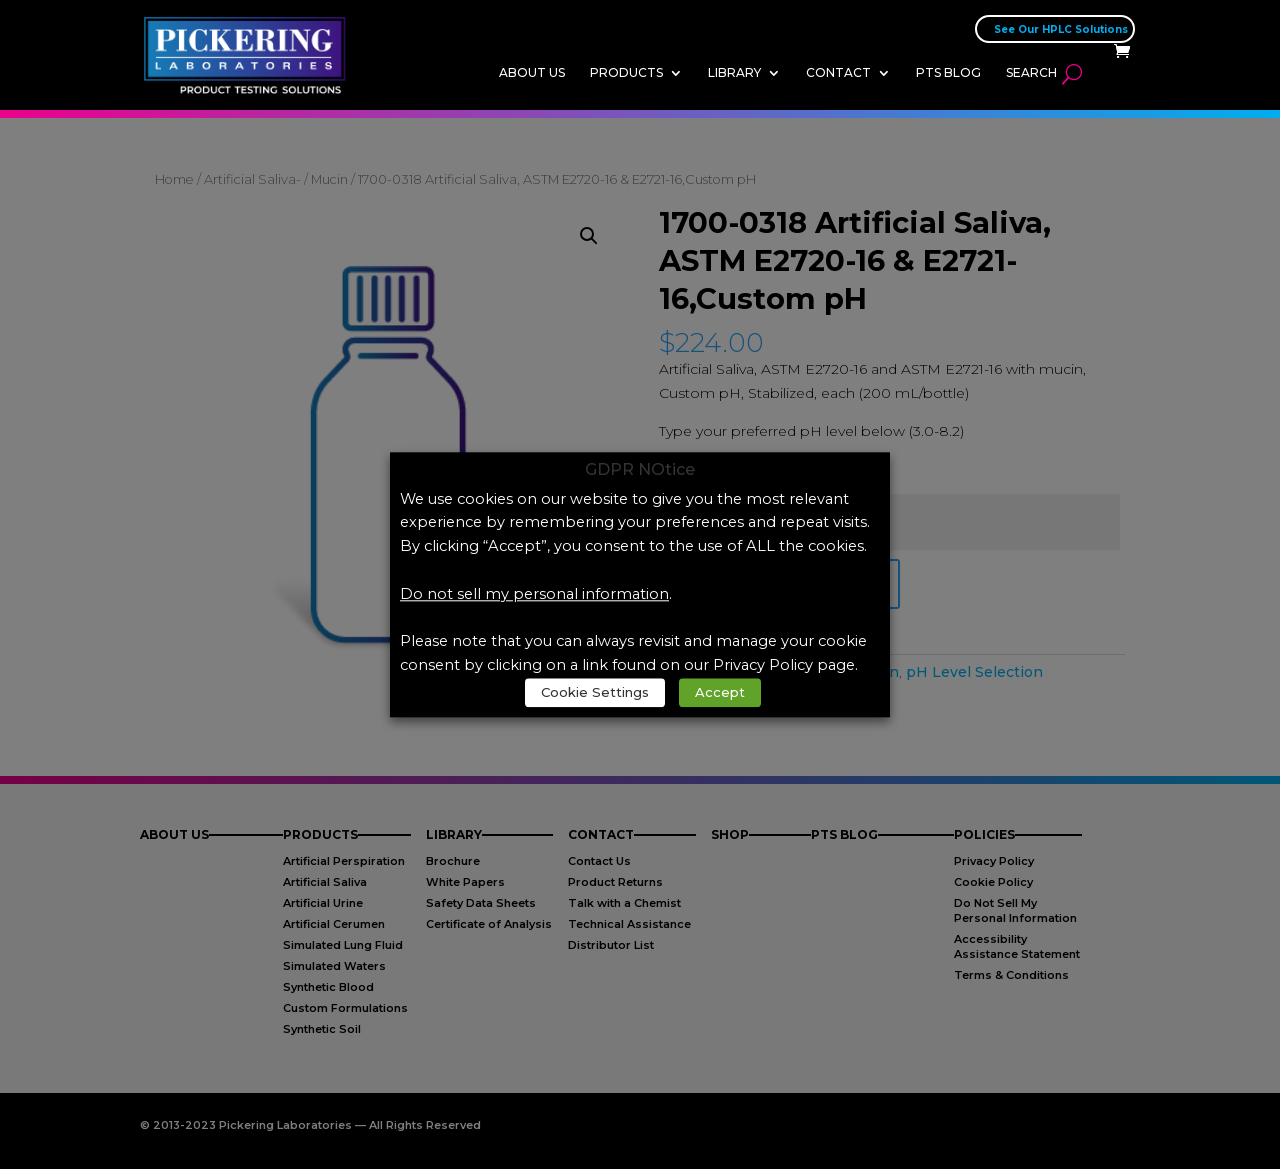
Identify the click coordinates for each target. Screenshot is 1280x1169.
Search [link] (1031, 72)
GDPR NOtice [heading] (640, 470)
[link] (250, 54)
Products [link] (626, 72)
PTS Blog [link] (948, 72)
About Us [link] (532, 72)
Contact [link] (838, 72)
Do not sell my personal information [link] (534, 594)
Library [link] (734, 72)
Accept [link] (720, 692)
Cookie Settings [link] (595, 692)
